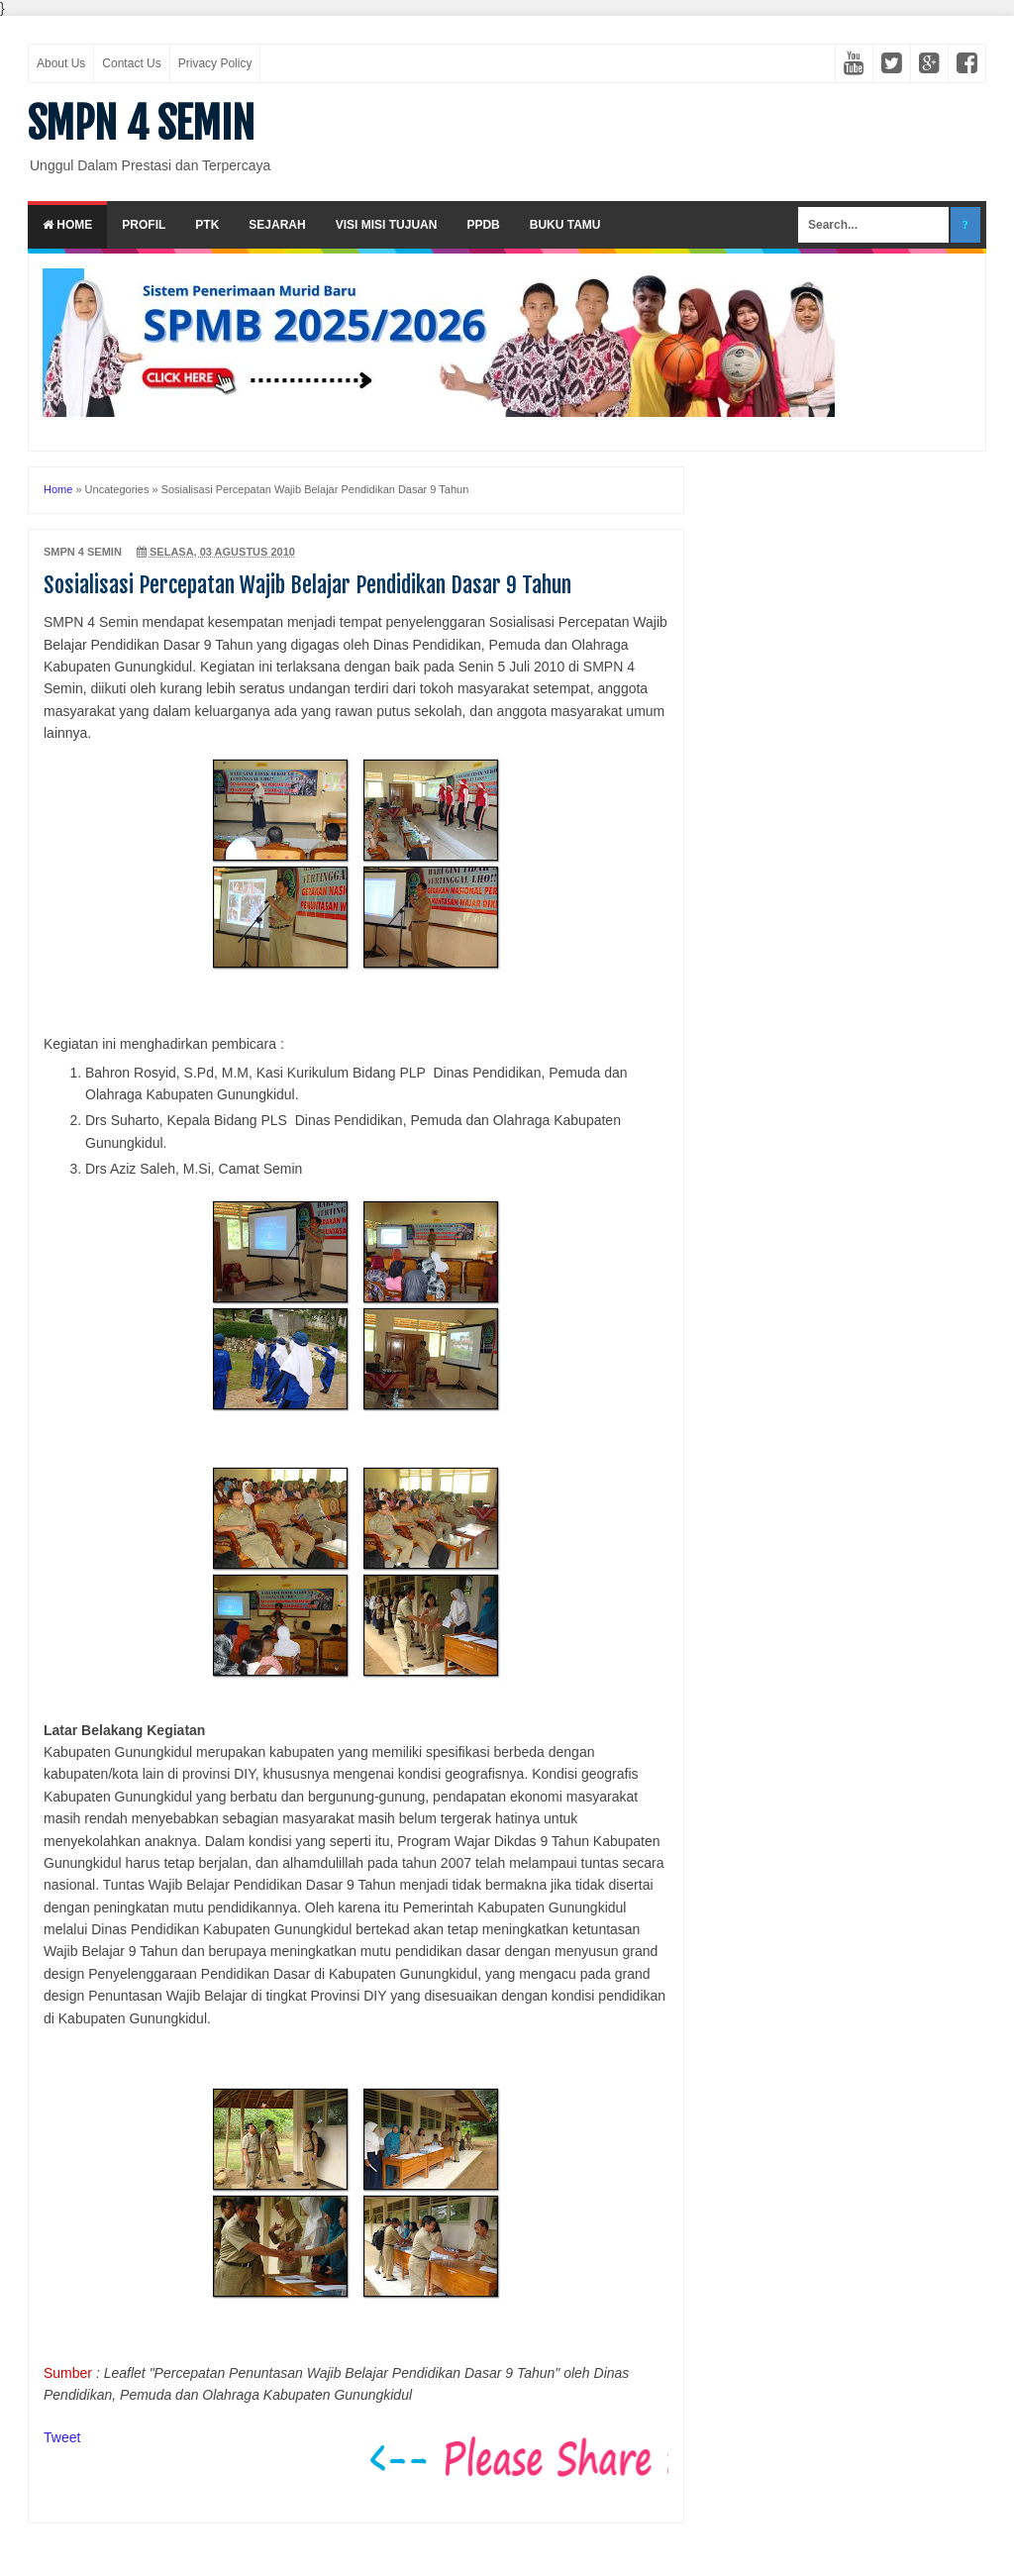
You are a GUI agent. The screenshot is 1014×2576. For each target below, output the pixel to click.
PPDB (482, 225)
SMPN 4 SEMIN (141, 124)
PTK (207, 225)
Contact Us (131, 63)
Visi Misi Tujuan (387, 225)
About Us (61, 63)
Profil (143, 225)
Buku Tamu (565, 225)
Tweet (62, 2437)
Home (67, 225)
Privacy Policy (215, 63)
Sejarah (277, 225)
